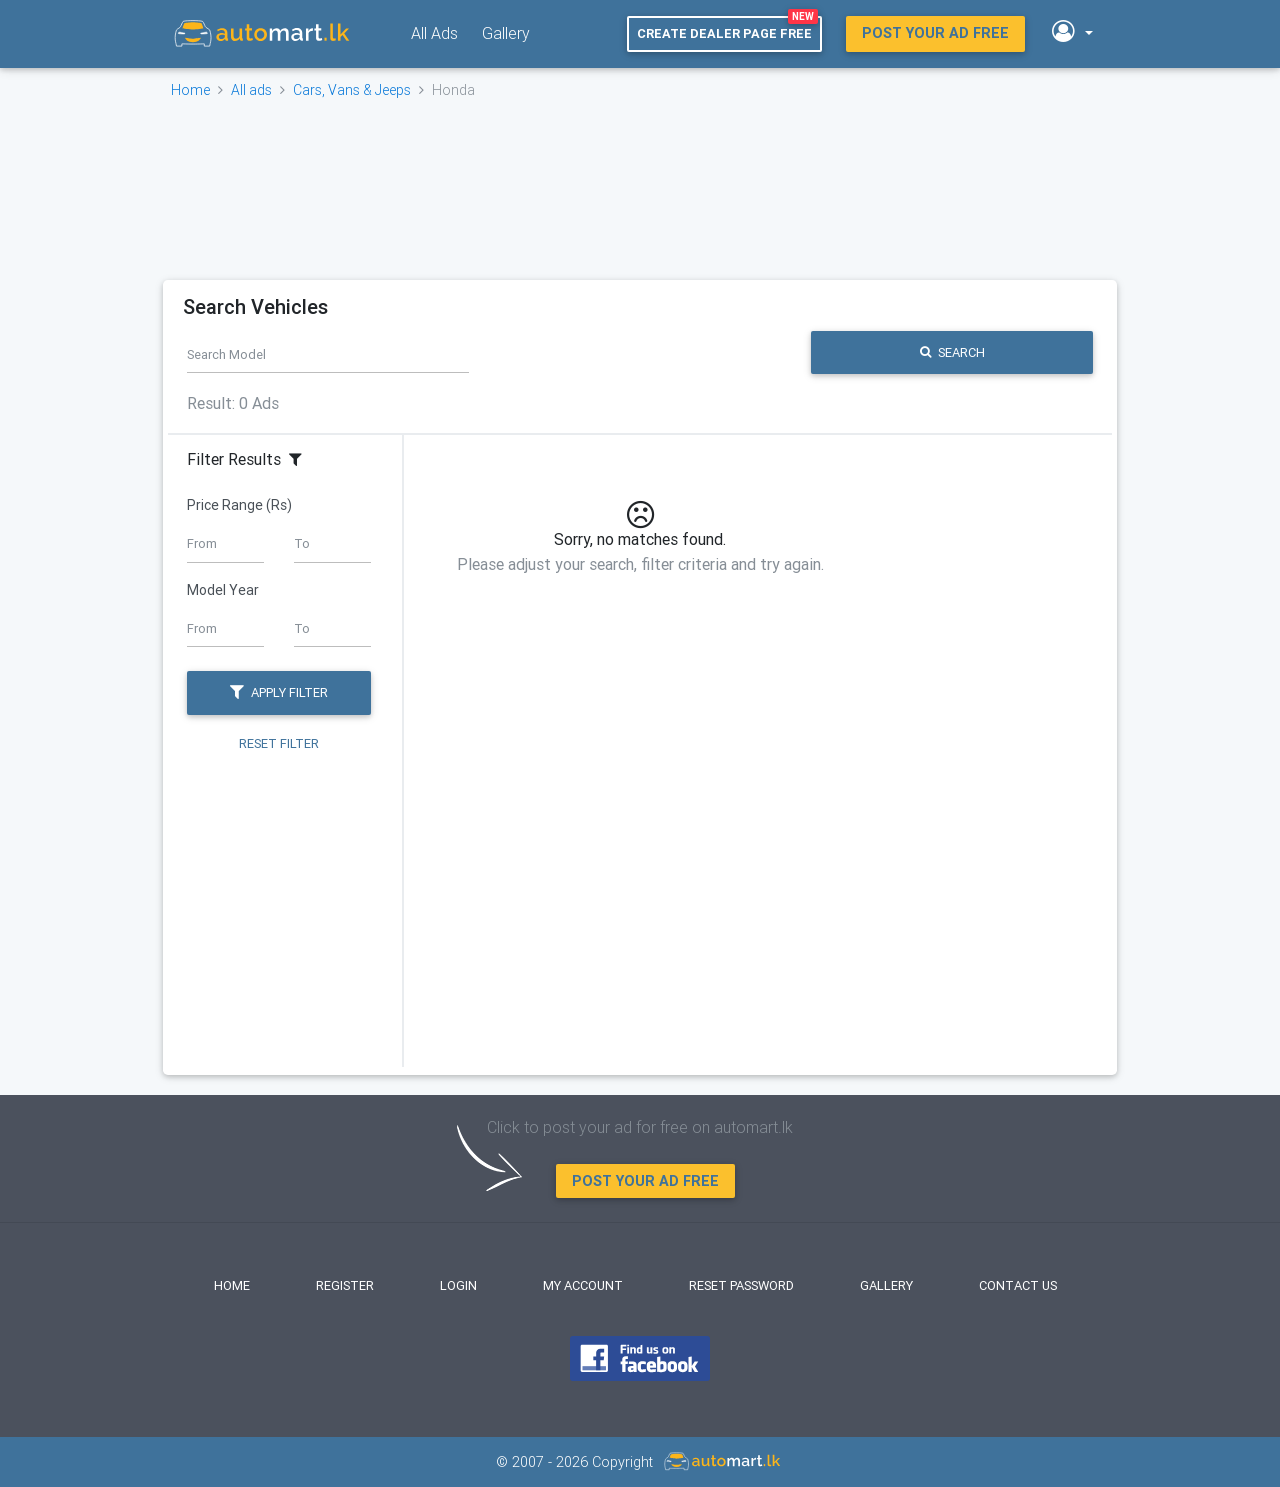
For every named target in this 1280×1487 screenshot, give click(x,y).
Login (458, 1285)
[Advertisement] (638, 189)
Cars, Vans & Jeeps (352, 90)
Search (952, 352)
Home (190, 90)
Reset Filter (279, 744)
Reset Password (741, 1285)
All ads (251, 90)
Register (345, 1285)
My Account (583, 1285)
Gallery (506, 33)
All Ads (434, 33)
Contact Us (1018, 1285)
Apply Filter (279, 693)
